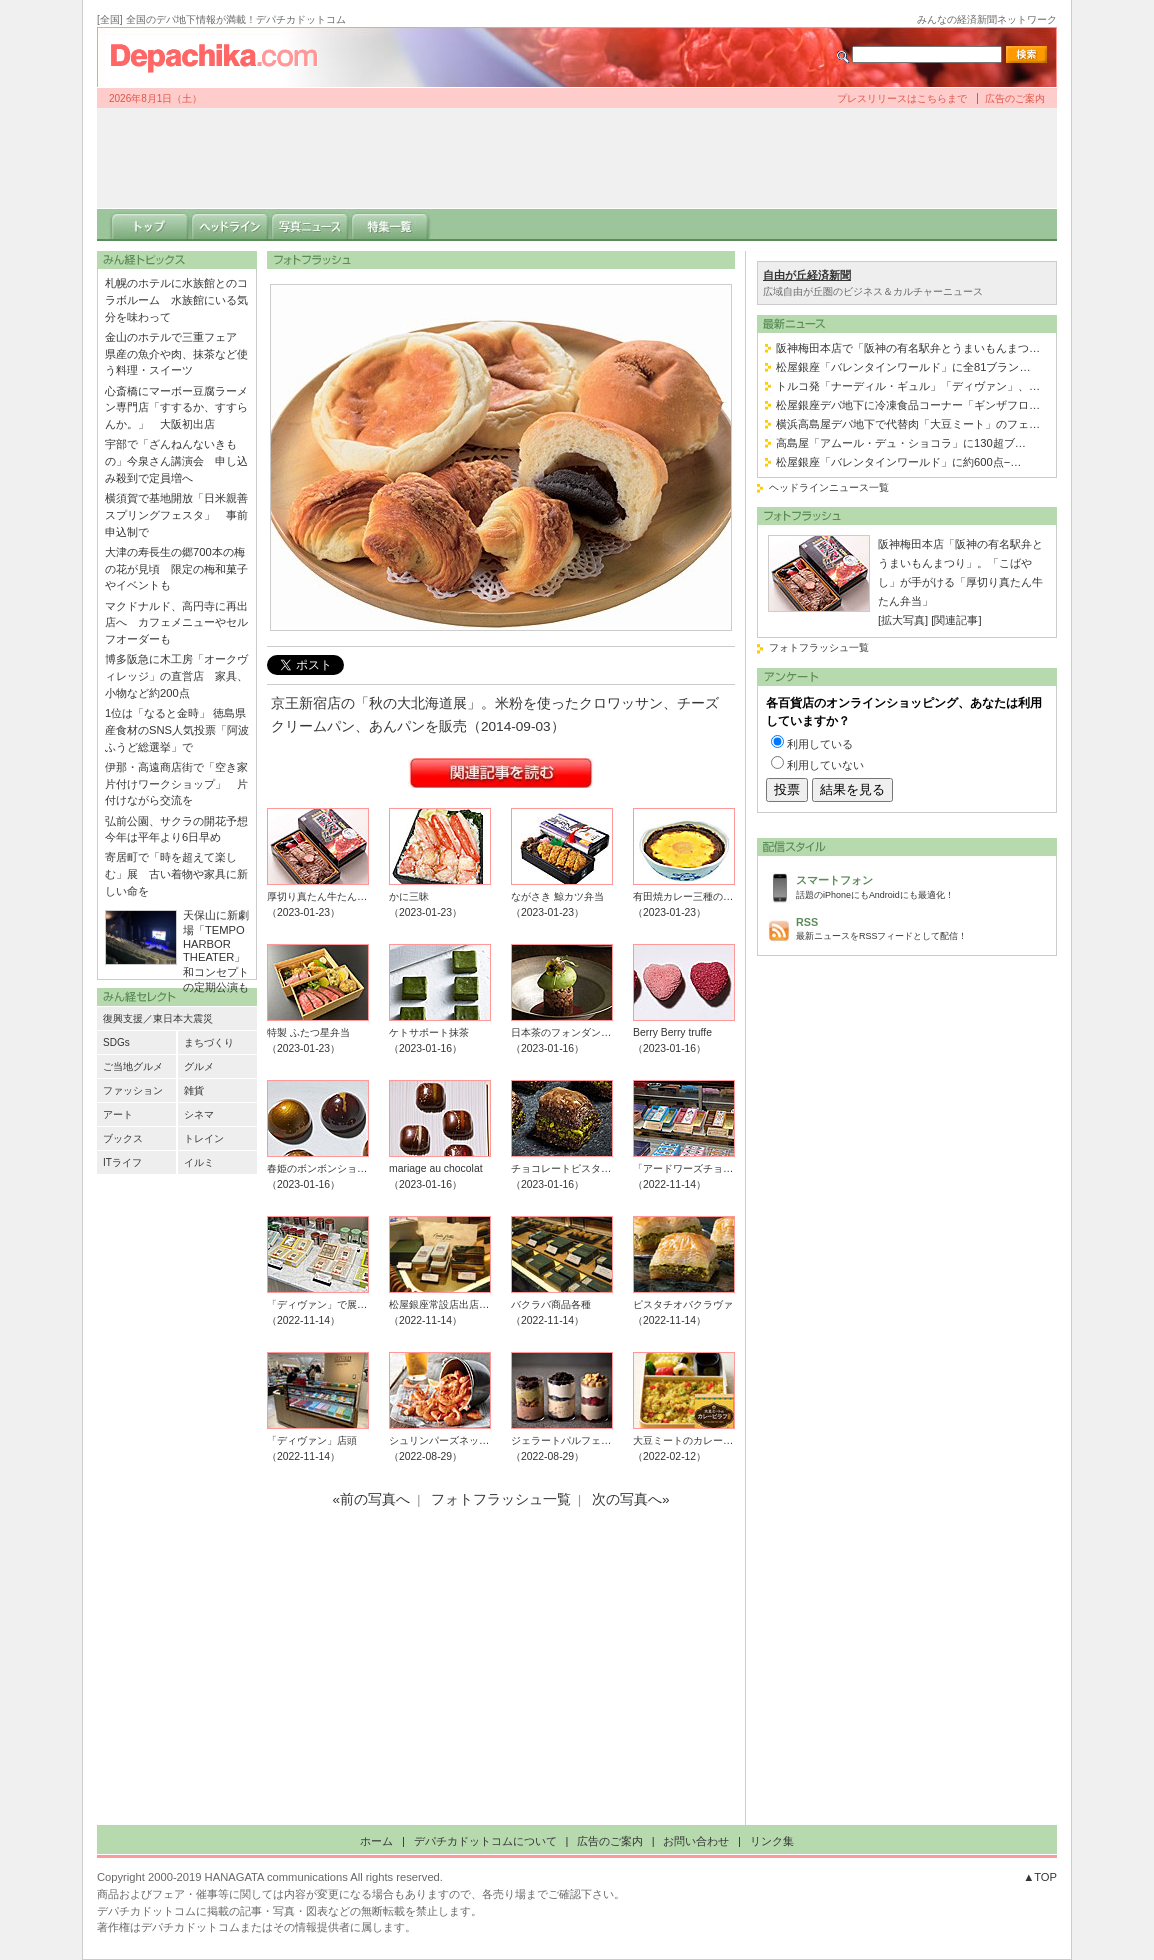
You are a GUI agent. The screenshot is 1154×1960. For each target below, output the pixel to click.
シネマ (199, 1114)
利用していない (825, 765)
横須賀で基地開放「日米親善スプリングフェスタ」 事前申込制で (176, 515)
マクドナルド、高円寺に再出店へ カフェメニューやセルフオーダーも (176, 623)
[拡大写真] (903, 620)
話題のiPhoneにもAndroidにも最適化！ (921, 885)
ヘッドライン (230, 225)
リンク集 (772, 1841)
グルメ (199, 1066)
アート (118, 1114)
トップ (150, 225)
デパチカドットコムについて (485, 1841)
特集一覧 (390, 225)
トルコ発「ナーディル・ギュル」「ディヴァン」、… (908, 386)
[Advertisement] (577, 158)
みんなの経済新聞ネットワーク (987, 19)
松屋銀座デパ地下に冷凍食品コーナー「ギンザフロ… (908, 405)
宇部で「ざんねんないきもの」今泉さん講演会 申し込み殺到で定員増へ (176, 461)
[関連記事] (956, 620)
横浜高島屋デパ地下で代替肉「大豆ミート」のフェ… (908, 424)
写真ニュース (310, 225)
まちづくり (209, 1042)
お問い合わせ (696, 1841)
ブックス (123, 1138)
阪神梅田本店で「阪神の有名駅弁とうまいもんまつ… (908, 348)
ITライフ (122, 1162)
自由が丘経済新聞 (807, 275)
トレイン (204, 1138)
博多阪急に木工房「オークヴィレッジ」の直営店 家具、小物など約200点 (176, 676)
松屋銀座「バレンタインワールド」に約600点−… (898, 462)
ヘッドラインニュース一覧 (829, 487)
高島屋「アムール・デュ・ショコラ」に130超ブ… (901, 443)
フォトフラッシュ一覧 (819, 647)
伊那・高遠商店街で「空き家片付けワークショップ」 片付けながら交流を (176, 784)
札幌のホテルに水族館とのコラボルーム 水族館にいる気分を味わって (176, 300)
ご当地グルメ (133, 1066)
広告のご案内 (1015, 98)
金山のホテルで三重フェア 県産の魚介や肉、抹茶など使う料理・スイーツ (176, 354)
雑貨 (194, 1090)
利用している (820, 744)
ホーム (376, 1841)
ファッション (133, 1090)
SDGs (116, 1042)
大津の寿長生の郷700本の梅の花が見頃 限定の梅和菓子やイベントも (176, 569)
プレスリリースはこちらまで (902, 98)
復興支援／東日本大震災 (158, 1018)
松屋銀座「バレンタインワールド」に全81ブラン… (903, 367)
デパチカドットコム (222, 57)
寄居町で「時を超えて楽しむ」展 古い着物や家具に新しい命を (176, 874)
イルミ (199, 1162)
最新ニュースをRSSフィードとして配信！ (921, 927)
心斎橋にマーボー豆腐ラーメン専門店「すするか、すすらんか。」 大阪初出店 (176, 408)
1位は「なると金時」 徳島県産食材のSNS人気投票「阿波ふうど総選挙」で (177, 730)
